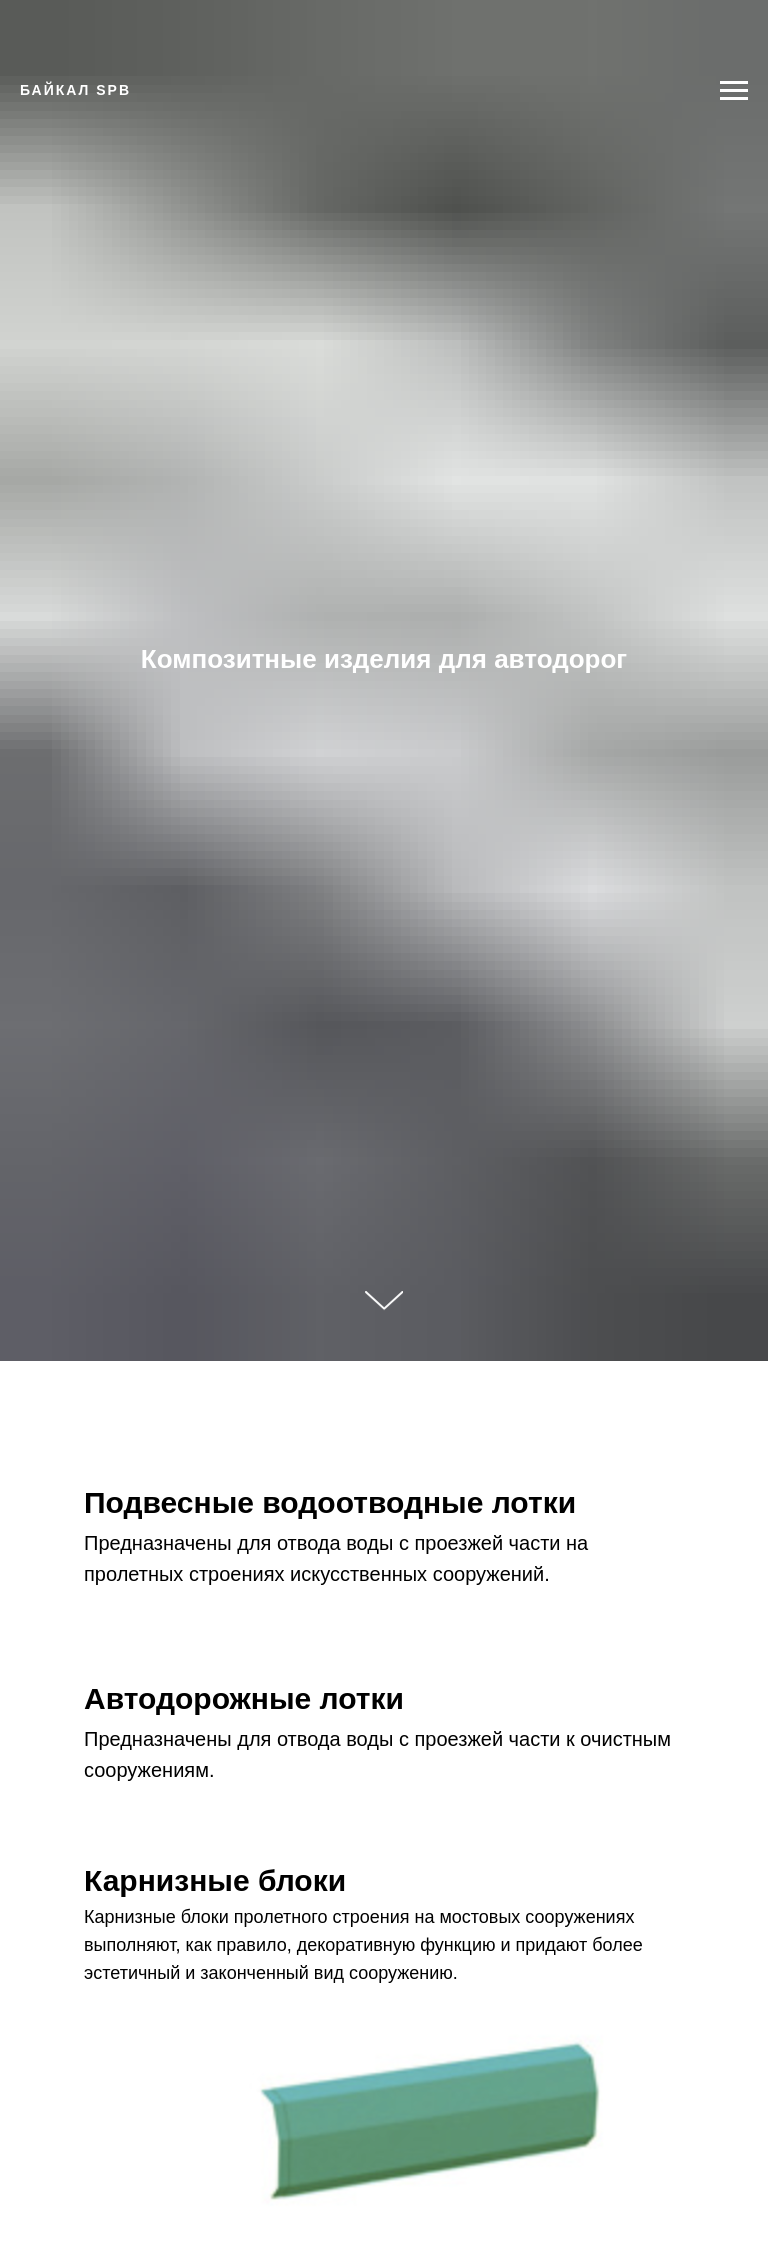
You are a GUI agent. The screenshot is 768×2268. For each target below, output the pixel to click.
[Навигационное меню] (734, 91)
